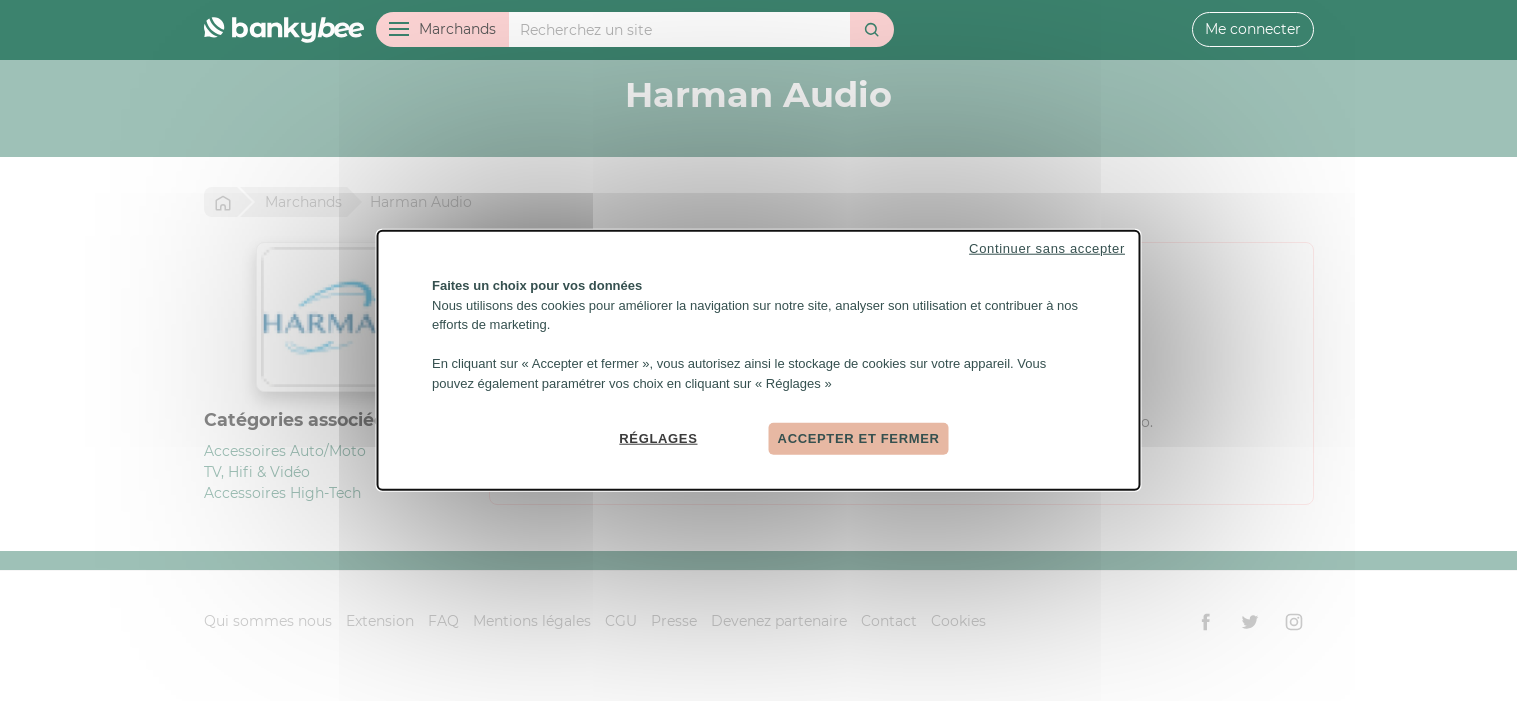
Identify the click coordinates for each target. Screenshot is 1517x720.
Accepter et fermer (859, 438)
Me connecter (1253, 29)
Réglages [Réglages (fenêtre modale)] (658, 438)
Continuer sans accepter (1047, 248)
